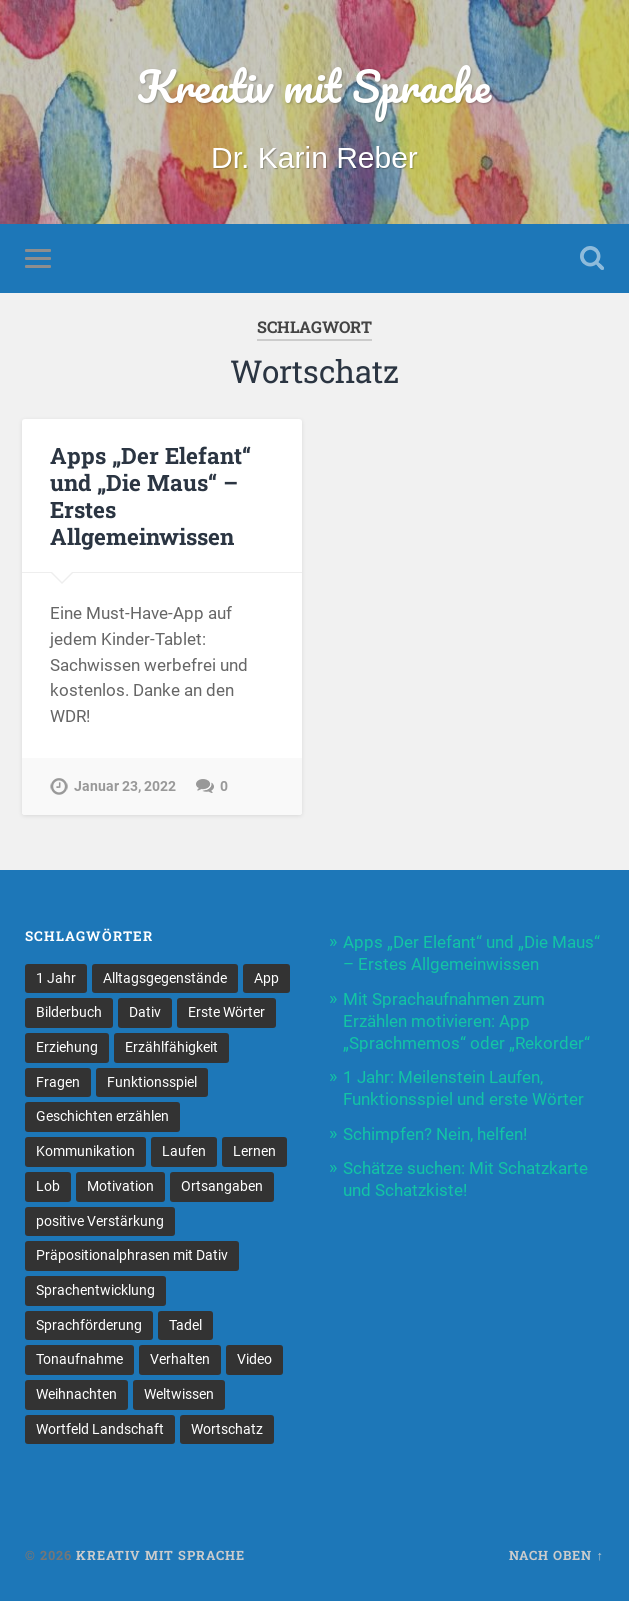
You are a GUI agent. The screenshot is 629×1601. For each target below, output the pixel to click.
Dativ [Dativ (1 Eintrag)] (145, 1012)
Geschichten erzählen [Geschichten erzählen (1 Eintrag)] (102, 1116)
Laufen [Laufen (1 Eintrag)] (184, 1151)
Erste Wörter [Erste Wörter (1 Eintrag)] (226, 1012)
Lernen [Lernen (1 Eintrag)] (254, 1151)
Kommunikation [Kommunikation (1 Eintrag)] (85, 1151)
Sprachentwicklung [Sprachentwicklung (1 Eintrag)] (95, 1290)
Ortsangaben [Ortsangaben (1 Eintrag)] (222, 1186)
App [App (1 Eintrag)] (266, 978)
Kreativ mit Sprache (314, 85)
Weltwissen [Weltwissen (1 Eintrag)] (179, 1394)
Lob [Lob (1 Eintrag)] (48, 1186)
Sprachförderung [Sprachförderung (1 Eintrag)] (89, 1325)
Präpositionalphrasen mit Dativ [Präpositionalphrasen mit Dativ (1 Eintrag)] (132, 1255)
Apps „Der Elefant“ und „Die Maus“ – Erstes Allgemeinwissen (150, 495)
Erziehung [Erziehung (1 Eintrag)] (67, 1047)
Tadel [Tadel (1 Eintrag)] (185, 1325)
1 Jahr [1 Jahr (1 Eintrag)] (56, 978)
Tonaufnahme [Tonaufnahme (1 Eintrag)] (79, 1359)
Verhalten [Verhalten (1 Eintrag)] (180, 1359)
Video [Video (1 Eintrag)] (254, 1359)
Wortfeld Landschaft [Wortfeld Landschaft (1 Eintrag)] (100, 1429)
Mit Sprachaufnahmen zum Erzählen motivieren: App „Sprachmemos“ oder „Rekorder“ (466, 1021)
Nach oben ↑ (556, 1555)
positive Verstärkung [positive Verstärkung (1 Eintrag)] (100, 1221)
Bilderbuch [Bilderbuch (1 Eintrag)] (69, 1012)
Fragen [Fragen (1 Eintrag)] (58, 1082)
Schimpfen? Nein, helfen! (435, 1134)
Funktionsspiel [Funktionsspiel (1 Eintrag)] (152, 1082)
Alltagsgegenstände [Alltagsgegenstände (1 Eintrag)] (165, 978)
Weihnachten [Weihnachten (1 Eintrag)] (76, 1394)
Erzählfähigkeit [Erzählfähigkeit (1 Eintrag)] (171, 1047)
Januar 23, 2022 (125, 786)
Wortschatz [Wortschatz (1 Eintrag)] (227, 1429)
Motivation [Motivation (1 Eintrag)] (120, 1186)
